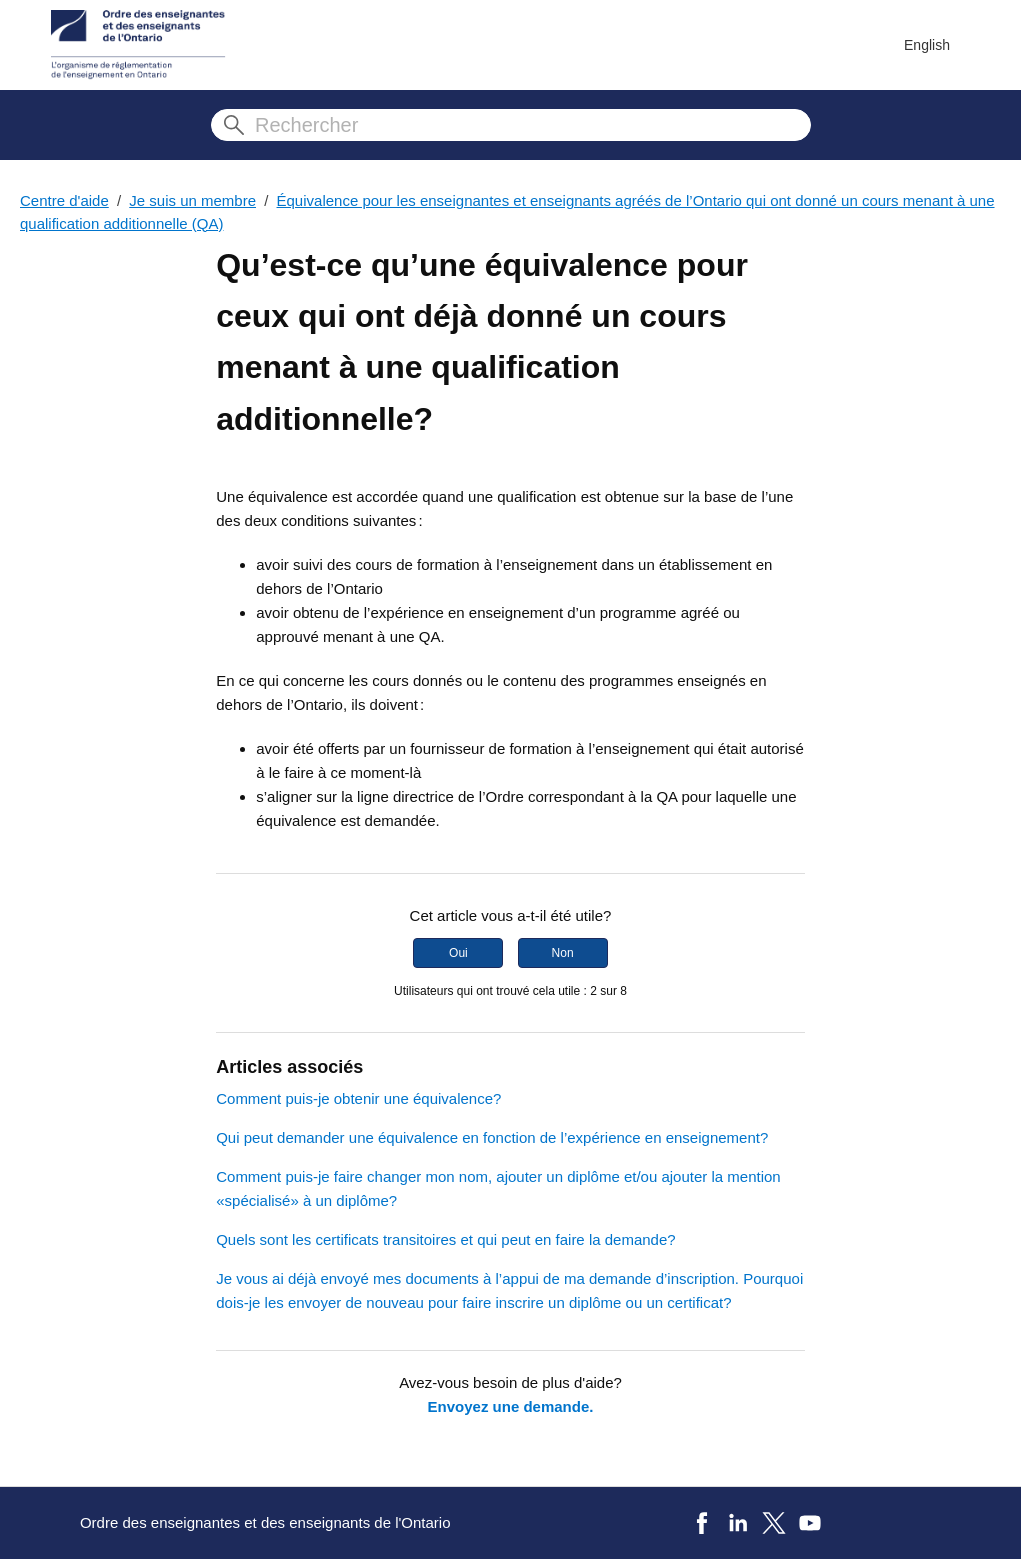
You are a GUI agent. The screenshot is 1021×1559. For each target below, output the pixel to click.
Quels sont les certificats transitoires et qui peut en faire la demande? (445, 1239)
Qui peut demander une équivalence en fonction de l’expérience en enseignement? (492, 1137)
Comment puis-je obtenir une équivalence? (358, 1098)
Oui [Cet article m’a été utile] (458, 953)
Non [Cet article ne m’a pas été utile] (563, 953)
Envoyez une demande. (511, 1406)
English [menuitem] (927, 45)
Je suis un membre (192, 200)
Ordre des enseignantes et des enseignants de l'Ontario (265, 1522)
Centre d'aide (64, 200)
